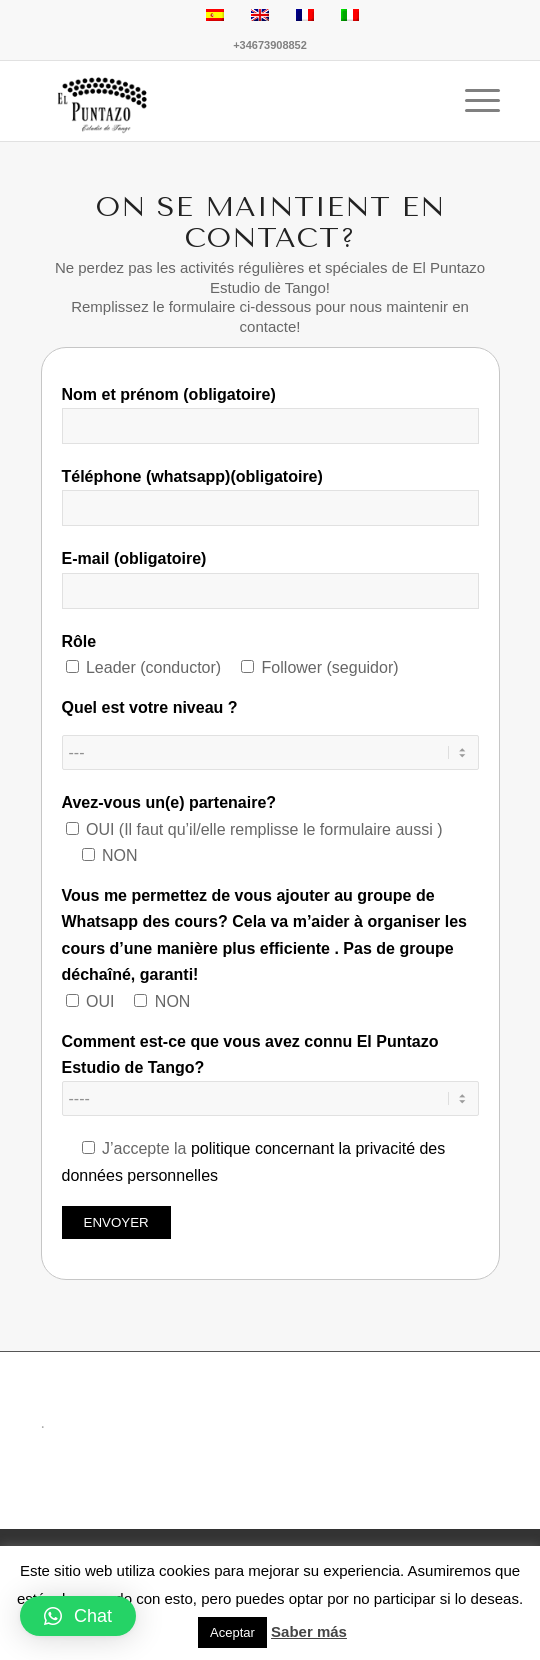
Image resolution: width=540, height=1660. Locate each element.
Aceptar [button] (232, 1632)
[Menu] (472, 101)
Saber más (309, 1631)
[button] (78, 1616)
